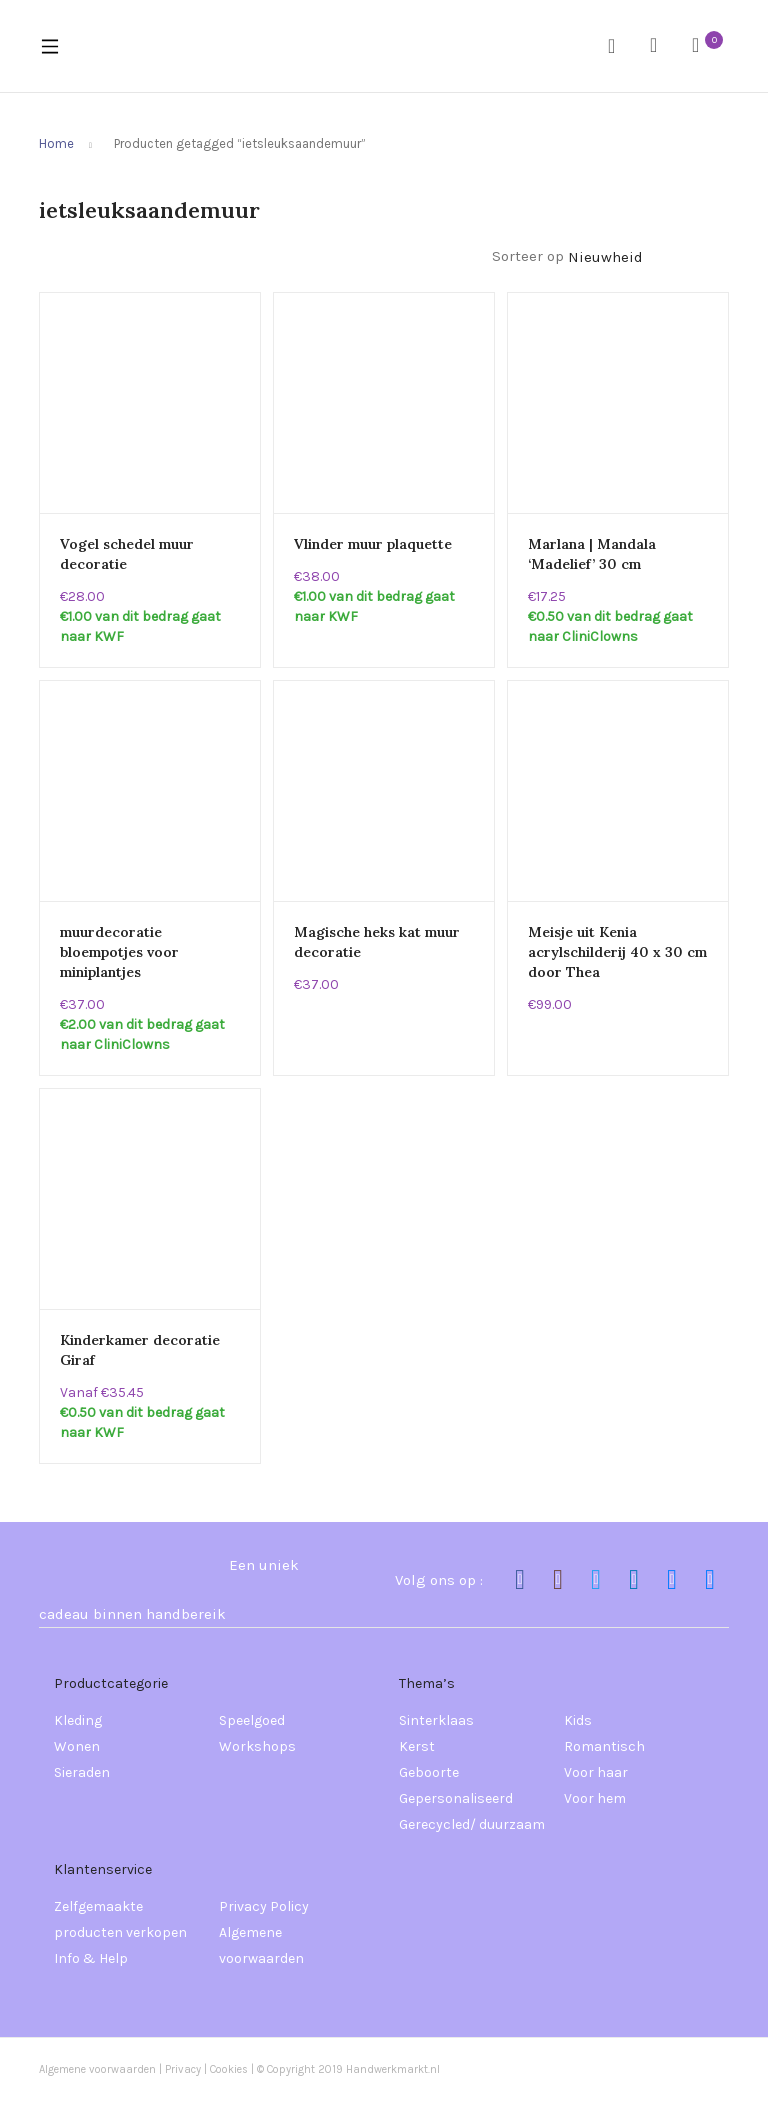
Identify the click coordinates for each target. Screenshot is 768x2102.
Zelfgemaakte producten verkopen (120, 1919)
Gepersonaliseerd (456, 1798)
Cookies (230, 2069)
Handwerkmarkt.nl (393, 2069)
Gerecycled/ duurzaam (472, 1824)
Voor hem (595, 1798)
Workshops (257, 1746)
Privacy (183, 2069)
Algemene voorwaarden (261, 1945)
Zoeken (619, 46)
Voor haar (596, 1772)
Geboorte (429, 1772)
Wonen (77, 1746)
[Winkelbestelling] (648, 257)
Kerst (417, 1746)
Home (56, 143)
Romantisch (604, 1746)
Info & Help (91, 1958)
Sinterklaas (436, 1720)
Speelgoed (252, 1720)
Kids (578, 1720)
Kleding (78, 1720)
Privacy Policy (264, 1906)
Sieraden (82, 1772)
